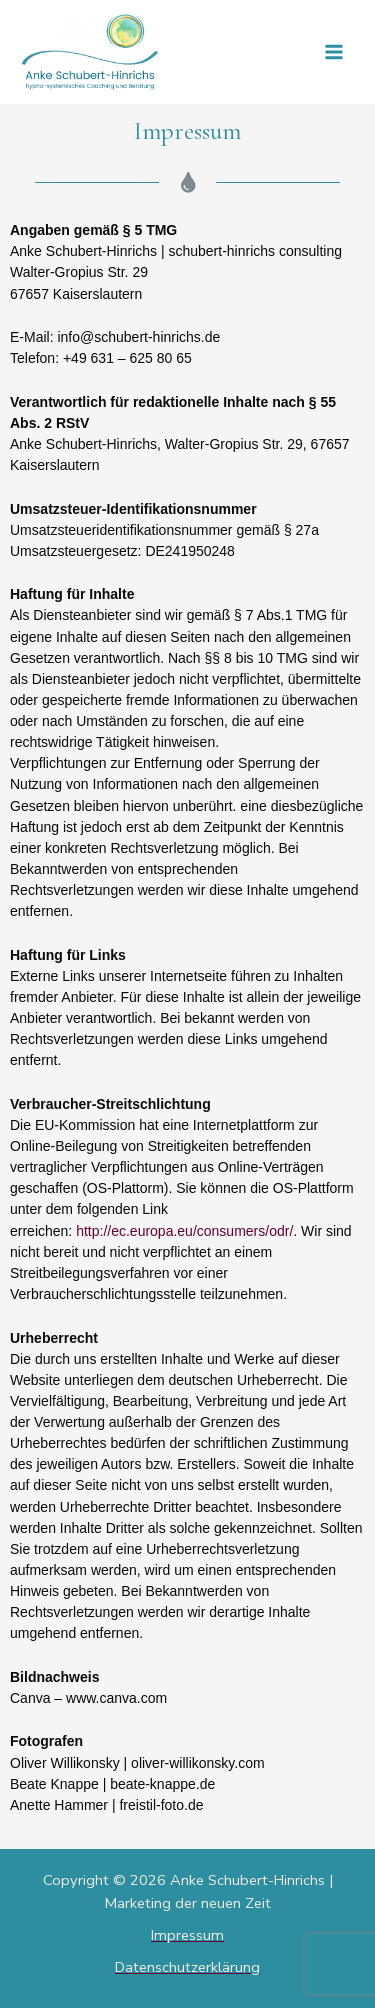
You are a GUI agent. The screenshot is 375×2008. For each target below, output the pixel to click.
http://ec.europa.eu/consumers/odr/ (184, 1231)
